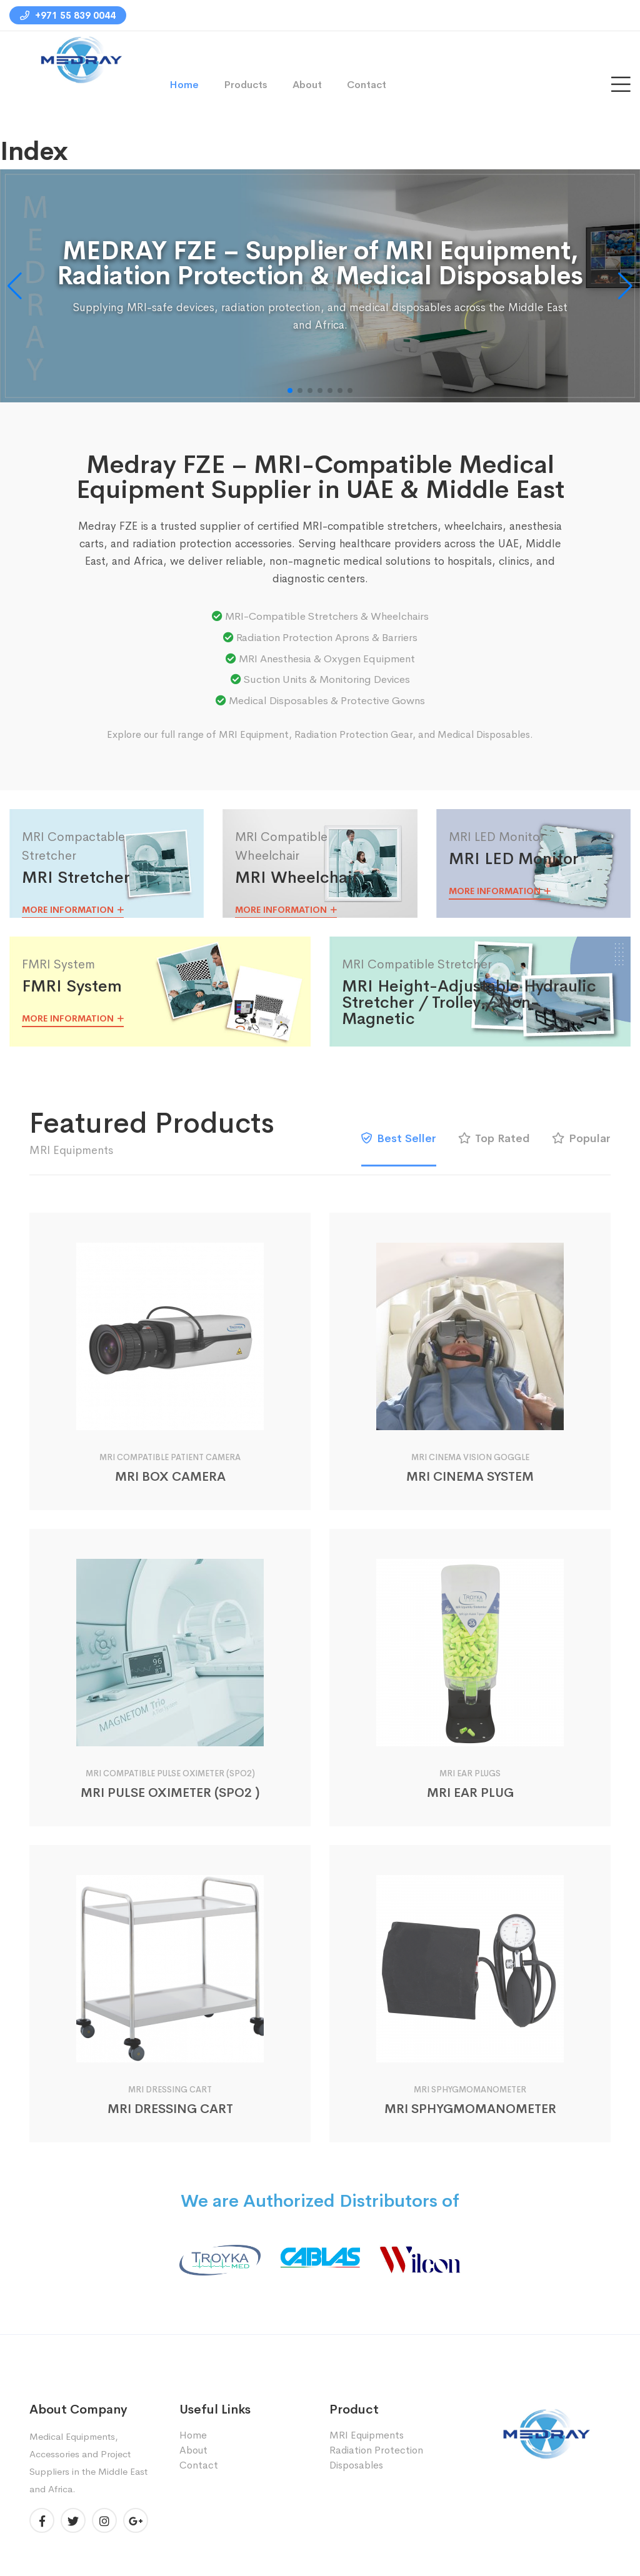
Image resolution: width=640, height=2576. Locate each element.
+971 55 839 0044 (68, 15)
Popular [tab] (581, 1138)
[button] (625, 286)
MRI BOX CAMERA (170, 1476)
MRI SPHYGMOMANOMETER (470, 2109)
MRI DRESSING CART (170, 2109)
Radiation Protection (376, 2450)
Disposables (356, 2465)
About (307, 84)
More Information (73, 909)
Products (246, 84)
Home (184, 84)
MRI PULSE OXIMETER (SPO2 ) (170, 1793)
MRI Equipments (366, 2435)
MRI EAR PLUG (470, 1793)
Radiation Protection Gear (353, 734)
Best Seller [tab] (398, 1138)
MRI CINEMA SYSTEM (470, 1476)
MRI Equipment (254, 734)
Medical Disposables (484, 734)
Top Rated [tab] (494, 1138)
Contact (366, 84)
